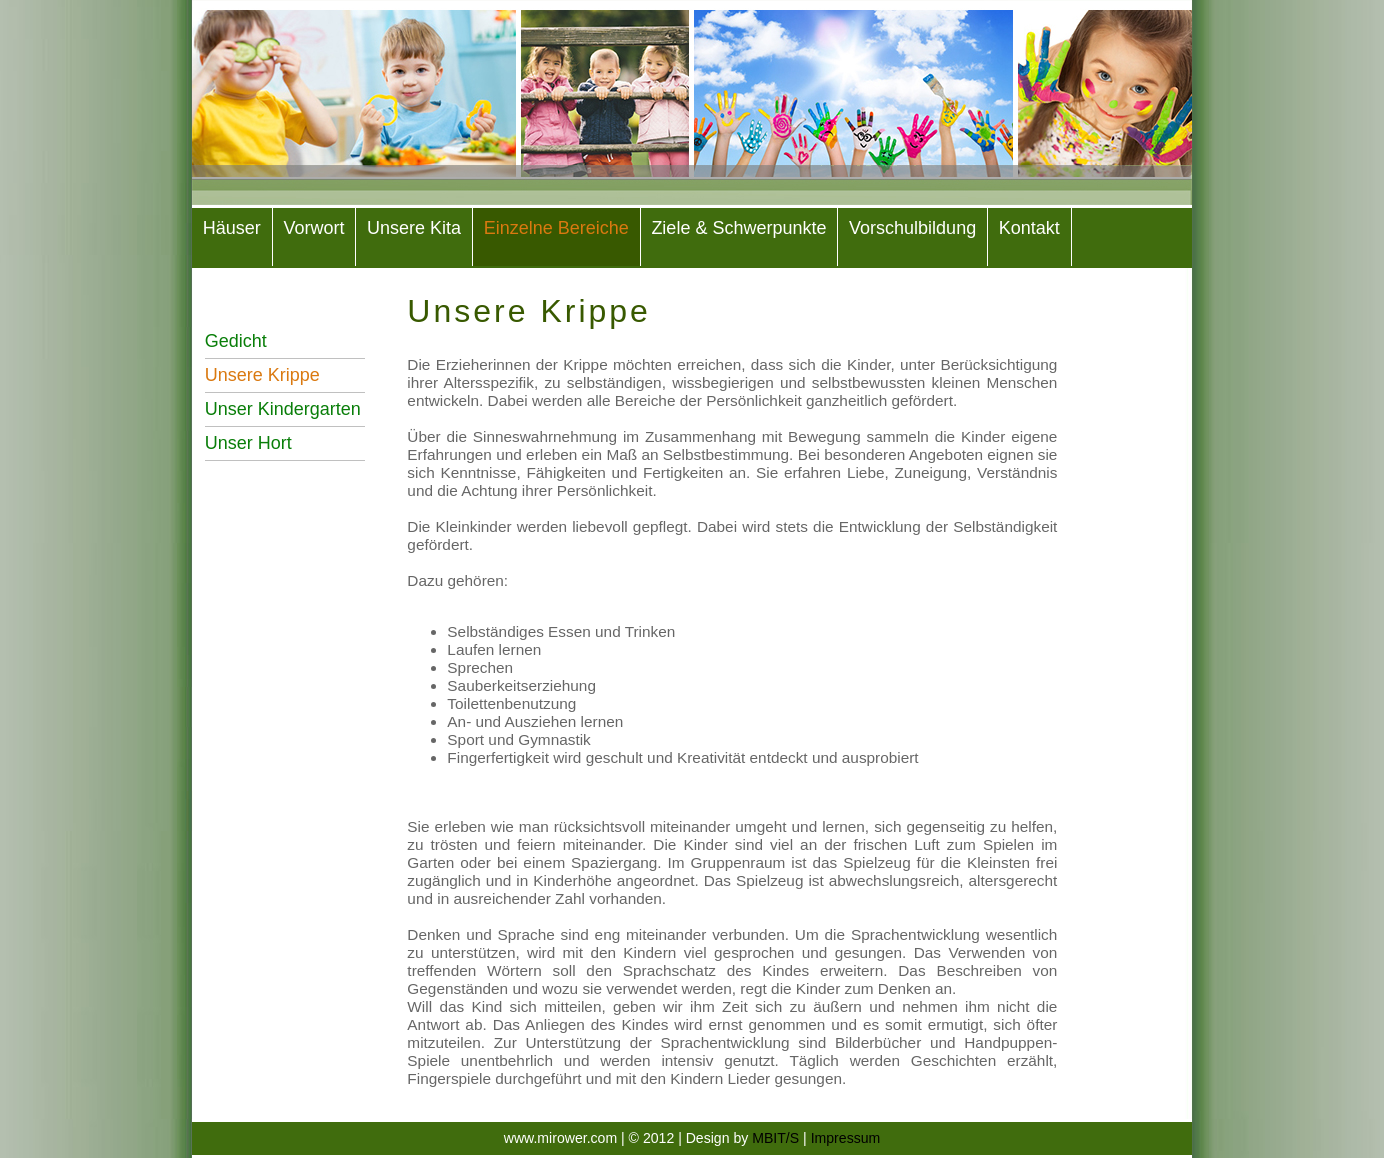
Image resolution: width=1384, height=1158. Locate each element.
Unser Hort (248, 443)
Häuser (232, 228)
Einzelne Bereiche (556, 228)
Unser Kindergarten (283, 409)
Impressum (846, 1138)
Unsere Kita (414, 228)
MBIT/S (777, 1138)
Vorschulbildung (912, 228)
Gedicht (236, 341)
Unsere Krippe (262, 375)
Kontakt (1029, 228)
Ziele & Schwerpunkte (738, 228)
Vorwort (313, 228)
